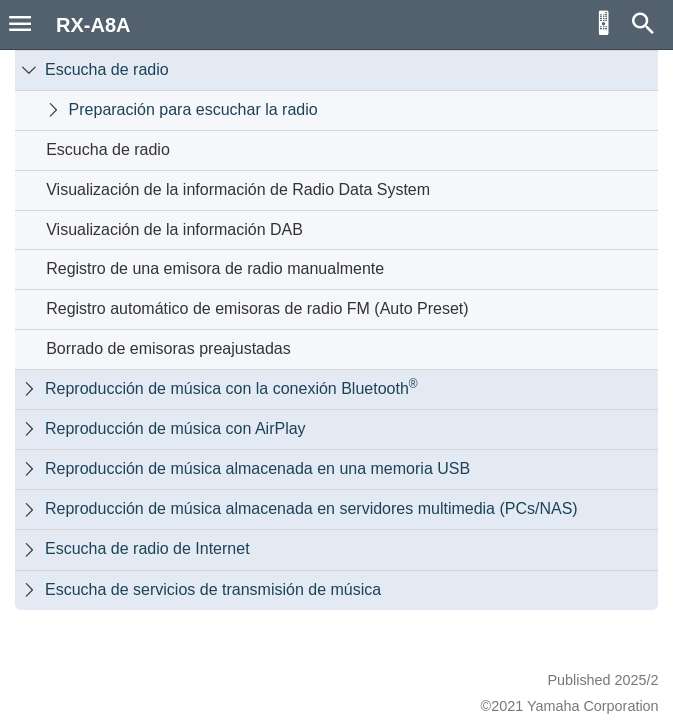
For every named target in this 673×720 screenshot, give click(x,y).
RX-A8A (93, 25)
